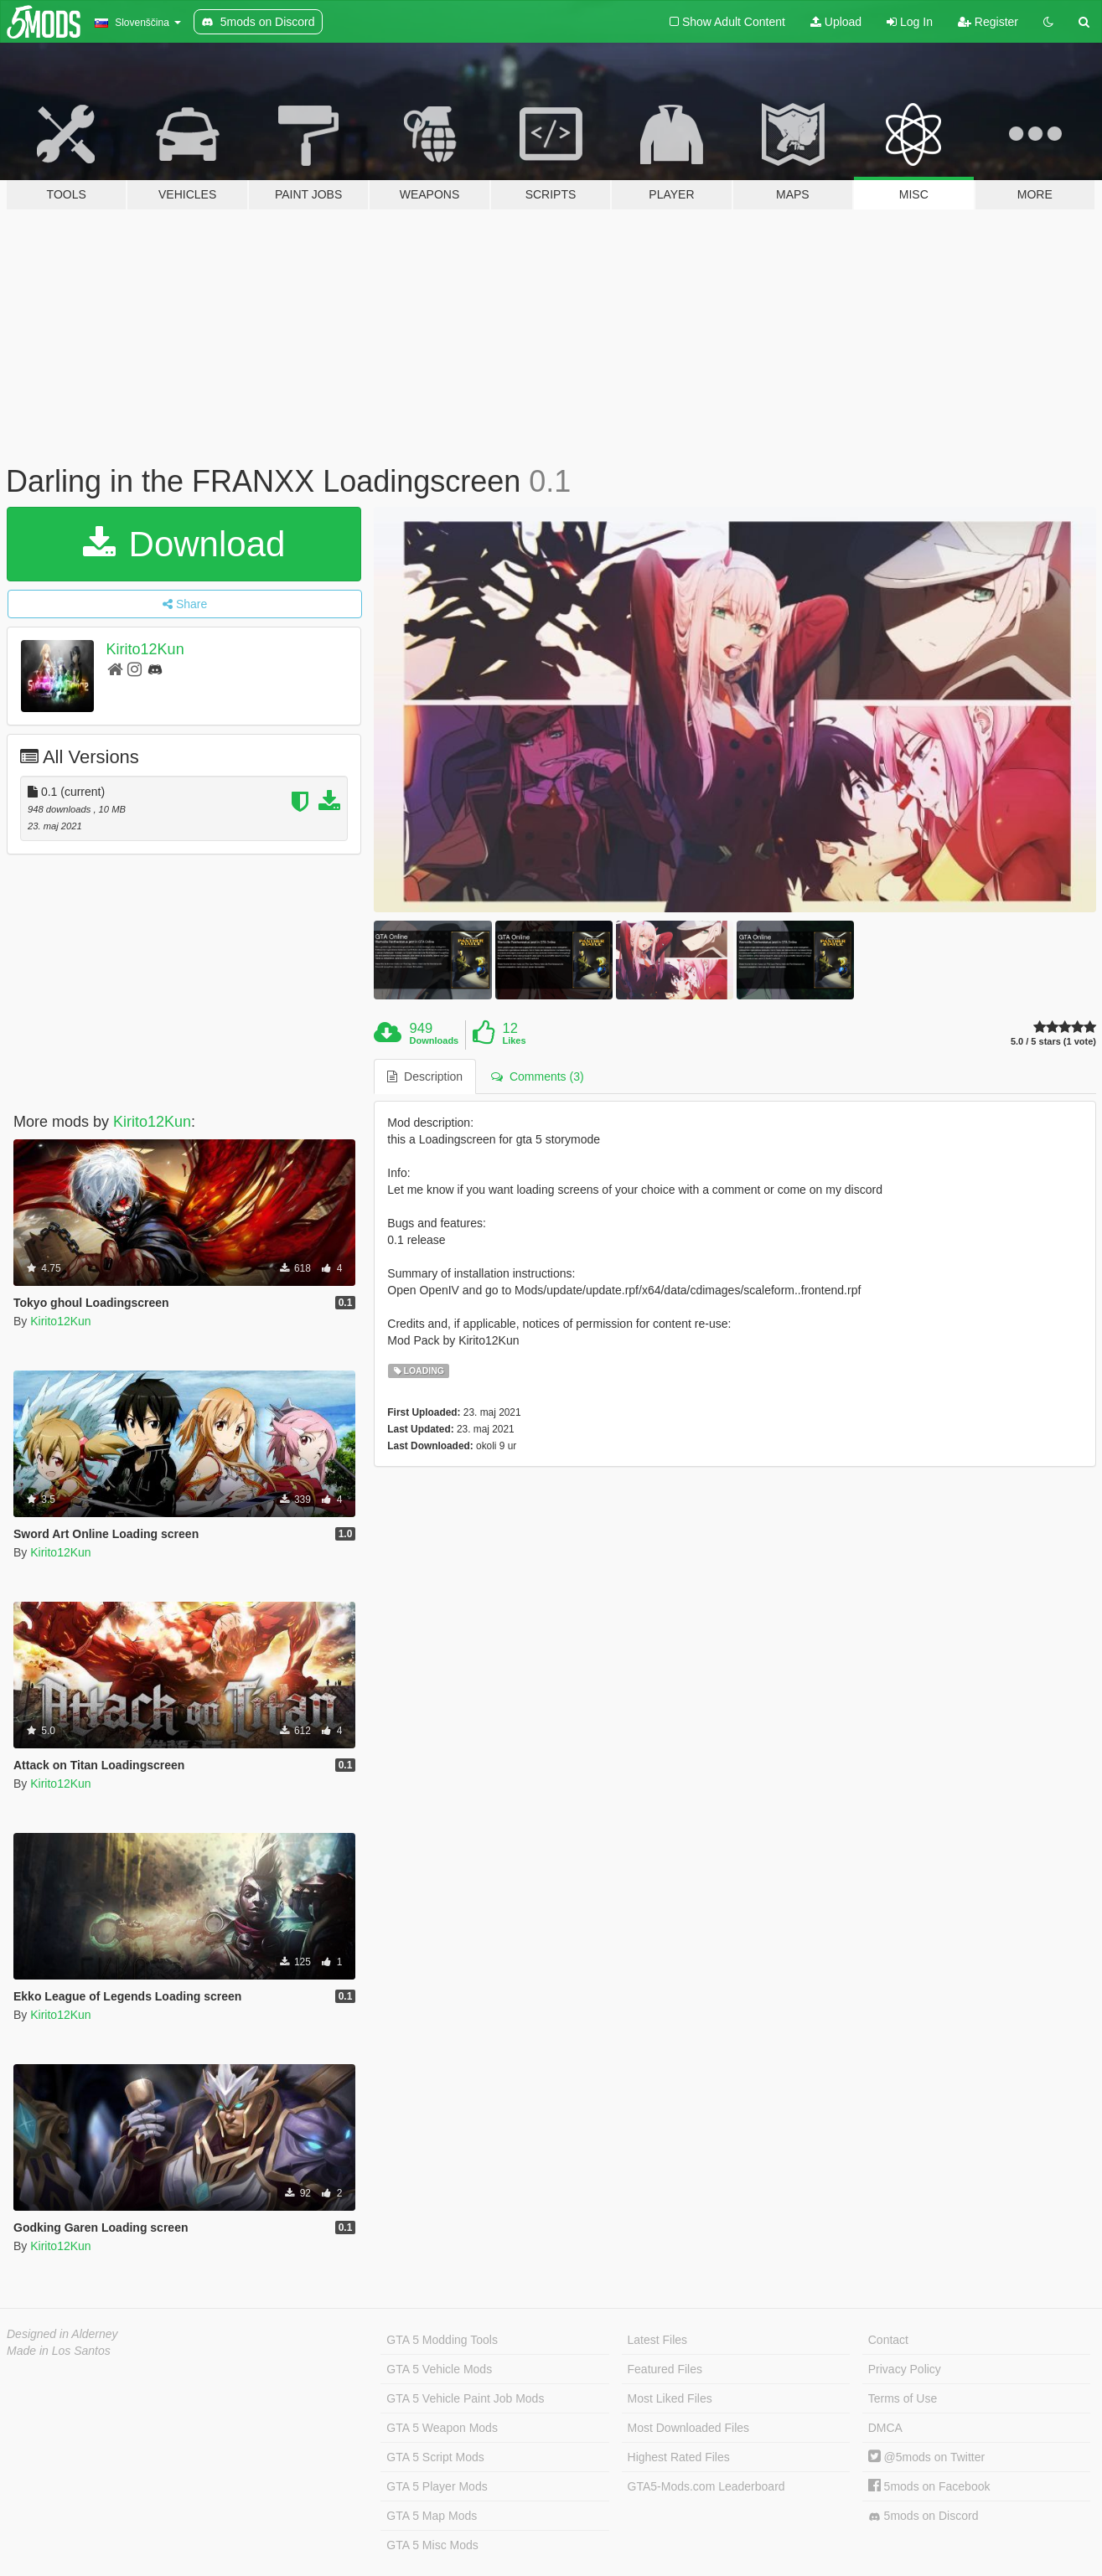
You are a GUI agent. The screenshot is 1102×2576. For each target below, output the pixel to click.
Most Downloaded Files (689, 2427)
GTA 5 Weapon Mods (442, 2427)
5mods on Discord (923, 2516)
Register (988, 21)
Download (184, 544)
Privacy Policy (904, 2369)
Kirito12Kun (145, 649)
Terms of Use (902, 2398)
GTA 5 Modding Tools (442, 2339)
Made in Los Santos (59, 2350)
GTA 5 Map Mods (431, 2515)
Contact (888, 2339)
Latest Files (658, 2339)
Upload (835, 21)
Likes (513, 1040)
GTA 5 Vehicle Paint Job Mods (465, 2398)
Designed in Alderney (62, 2334)
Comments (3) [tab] (537, 1076)
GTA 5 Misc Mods (432, 2545)
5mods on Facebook (929, 2486)
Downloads (434, 1040)
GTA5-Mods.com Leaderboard (706, 2486)
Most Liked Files (670, 2398)
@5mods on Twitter (926, 2457)
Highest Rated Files (679, 2457)
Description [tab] (425, 1076)
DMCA (885, 2427)
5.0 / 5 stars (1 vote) (1053, 1041)
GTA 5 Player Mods (436, 2486)
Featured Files (665, 2369)
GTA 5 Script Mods (435, 2457)
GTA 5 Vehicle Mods (439, 2369)
